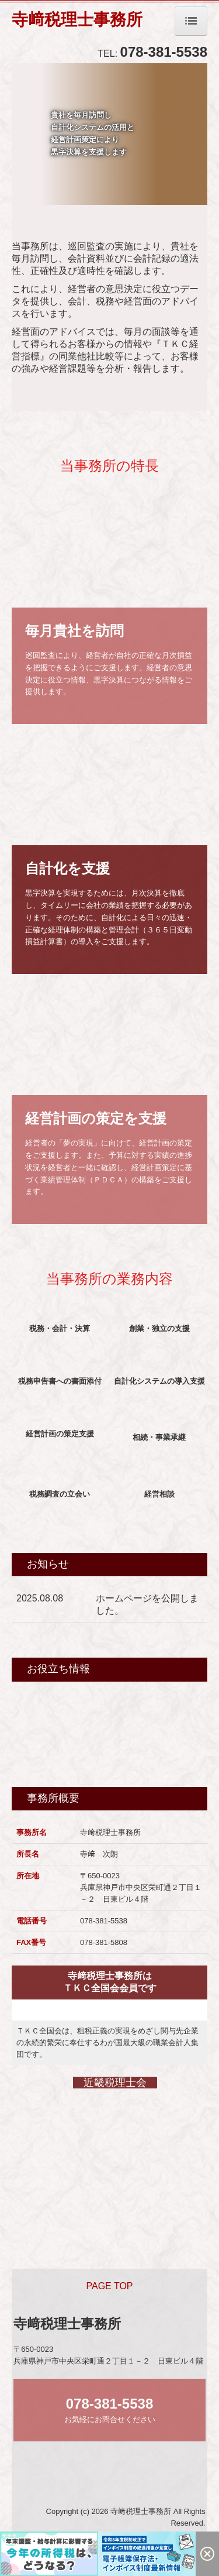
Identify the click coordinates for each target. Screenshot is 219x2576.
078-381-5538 (163, 52)
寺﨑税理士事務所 (77, 20)
